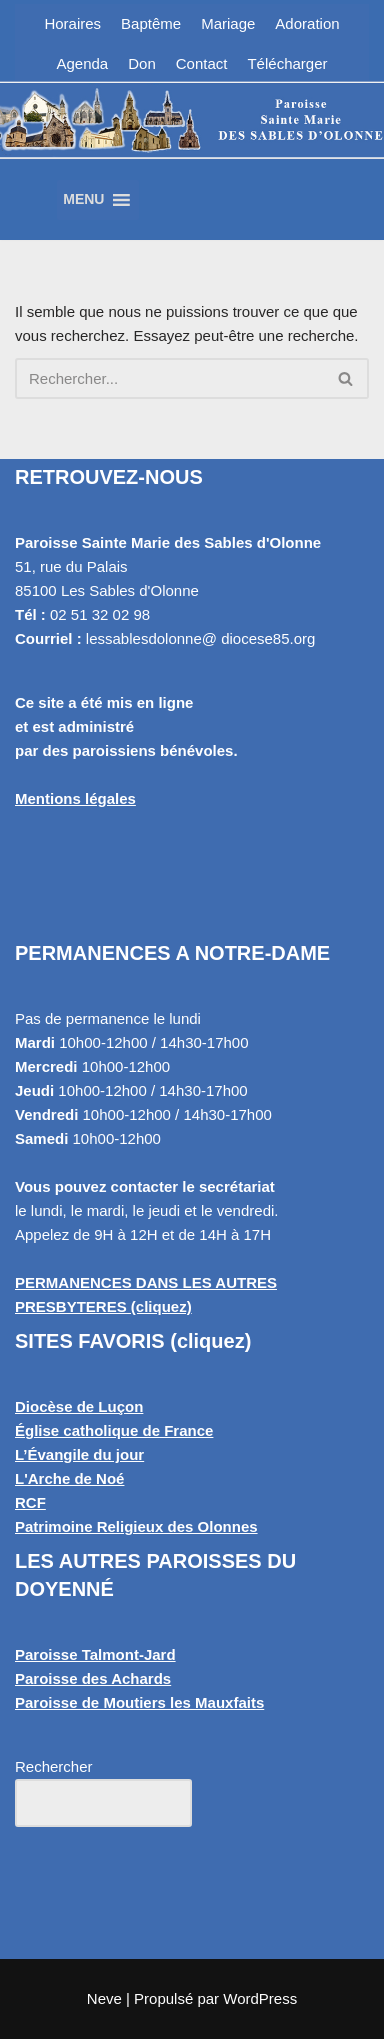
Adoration (307, 23)
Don (142, 63)
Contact (202, 63)
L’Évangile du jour (79, 1454)
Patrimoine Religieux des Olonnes (136, 1526)
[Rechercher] (169, 378)
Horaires (72, 23)
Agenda (83, 63)
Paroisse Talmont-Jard (95, 1654)
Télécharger (287, 63)
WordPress (260, 1998)
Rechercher (54, 1766)
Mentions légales (75, 798)
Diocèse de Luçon (79, 1406)
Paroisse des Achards (93, 1678)
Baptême (151, 23)
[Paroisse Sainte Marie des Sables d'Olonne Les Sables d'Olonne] (192, 144)
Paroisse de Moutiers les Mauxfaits (139, 1702)
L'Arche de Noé (69, 1478)
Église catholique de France (114, 1430)
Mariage (228, 23)
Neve (104, 1998)
